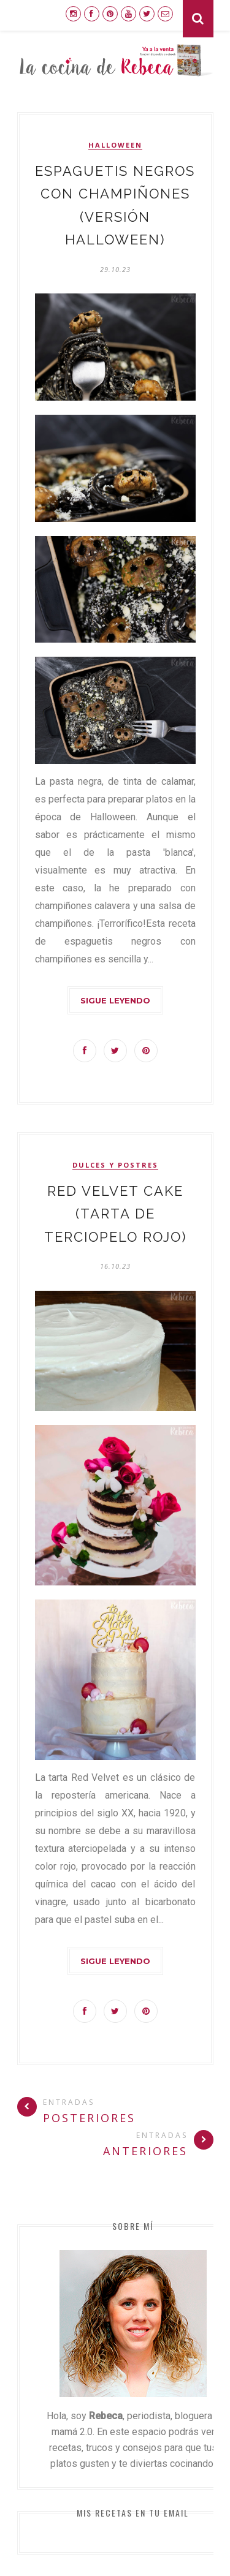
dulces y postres (115, 1165)
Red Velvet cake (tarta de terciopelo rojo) (115, 1214)
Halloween (115, 145)
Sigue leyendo (115, 1000)
